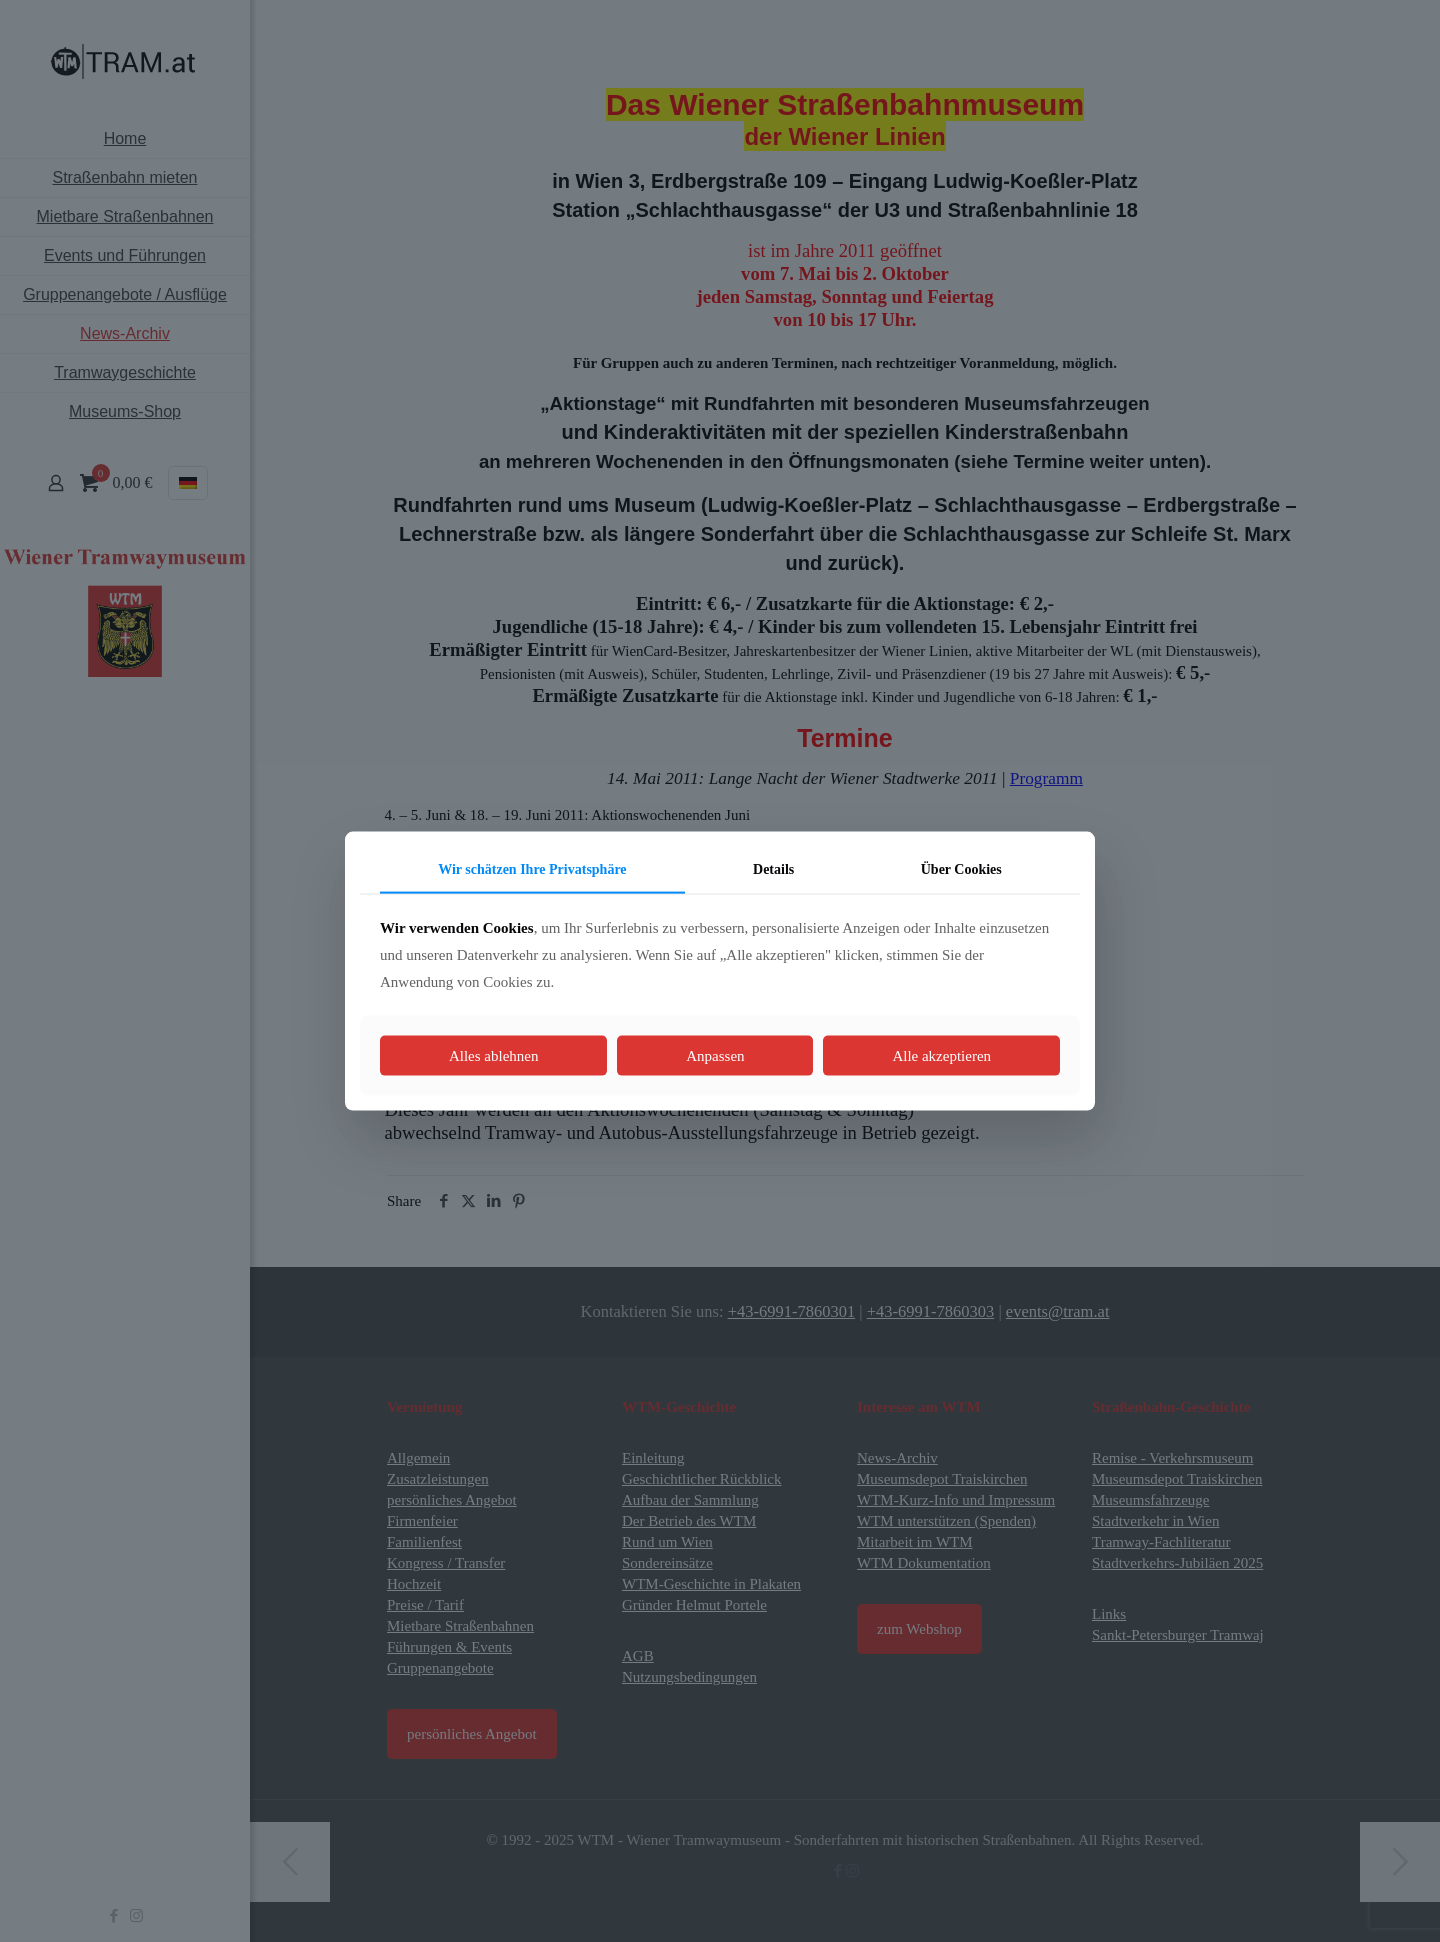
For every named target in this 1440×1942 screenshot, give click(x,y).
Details (773, 869)
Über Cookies (961, 869)
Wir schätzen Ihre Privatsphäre (532, 869)
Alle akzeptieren (941, 1055)
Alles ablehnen (494, 1055)
